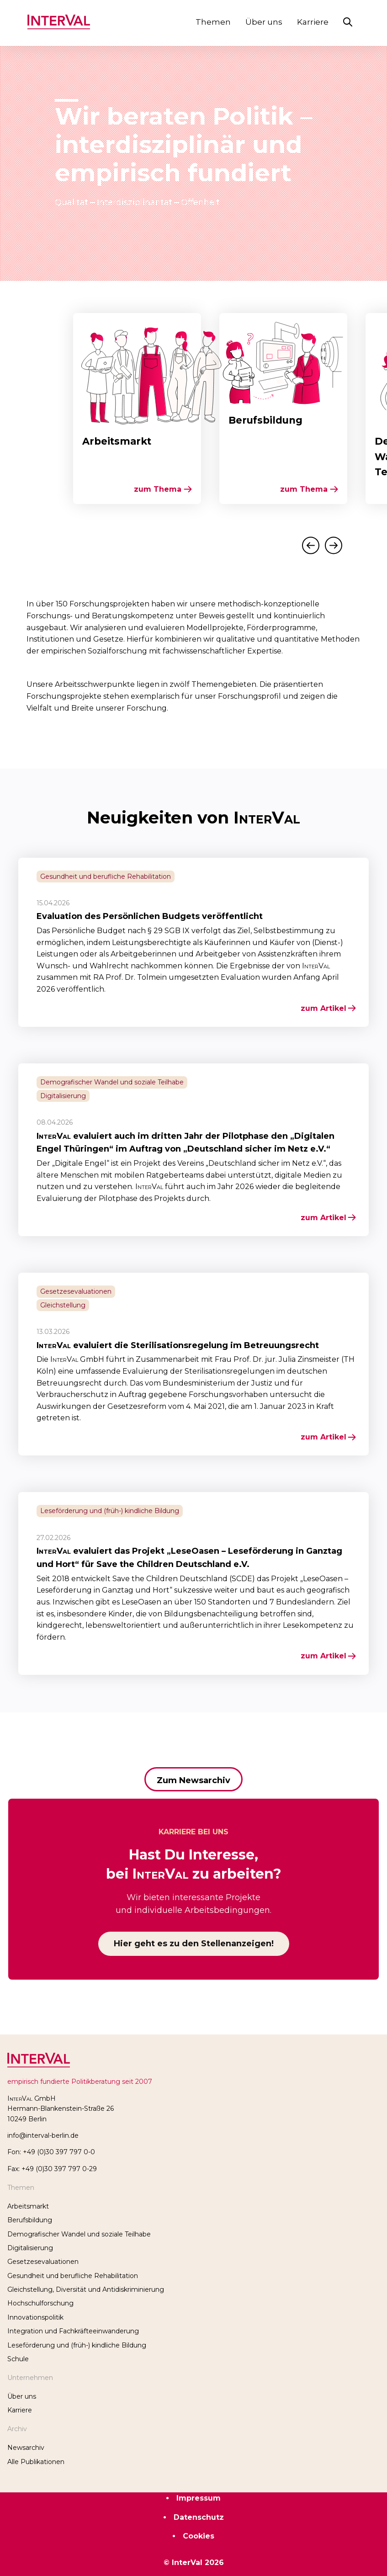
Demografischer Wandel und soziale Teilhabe (79, 2234)
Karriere (313, 22)
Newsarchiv (25, 2447)
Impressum (198, 2498)
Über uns (263, 22)
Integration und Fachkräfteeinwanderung (73, 2331)
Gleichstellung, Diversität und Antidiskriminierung (85, 2289)
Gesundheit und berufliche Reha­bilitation (72, 2276)
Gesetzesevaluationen (43, 2261)
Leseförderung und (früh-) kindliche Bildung (76, 2345)
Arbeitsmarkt (28, 2206)
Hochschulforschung (40, 2303)
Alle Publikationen (35, 2462)
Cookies (198, 2536)
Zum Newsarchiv (193, 1780)
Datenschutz (199, 2517)
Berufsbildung (29, 2220)
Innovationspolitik (35, 2317)
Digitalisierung (30, 2248)
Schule (18, 2359)
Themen (213, 22)
